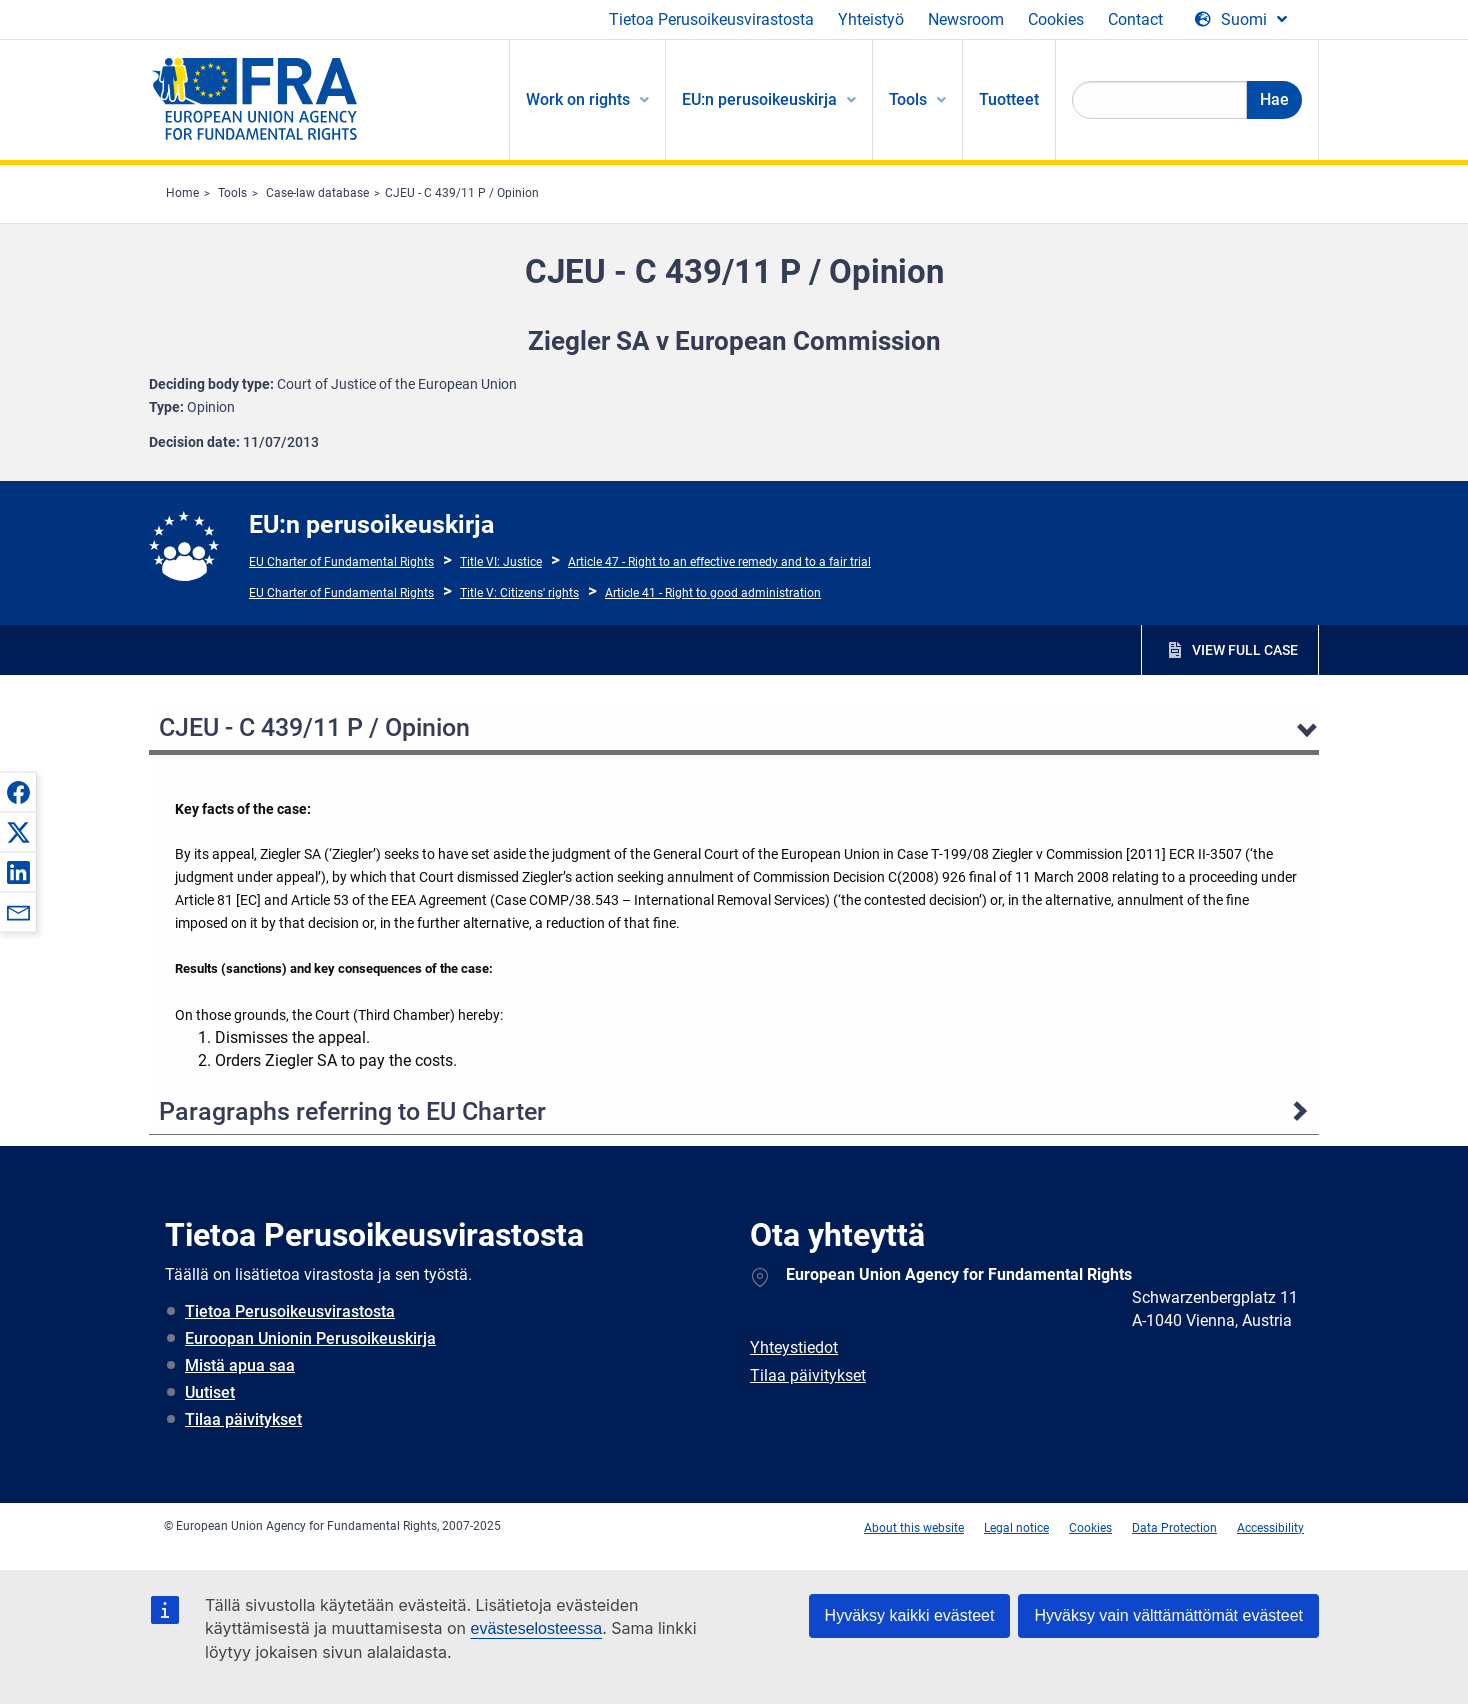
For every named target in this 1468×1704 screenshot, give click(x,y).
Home (182, 193)
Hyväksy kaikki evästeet (910, 1615)
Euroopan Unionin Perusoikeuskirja (310, 1338)
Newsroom (966, 19)
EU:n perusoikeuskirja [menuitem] (759, 99)
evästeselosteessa (536, 1628)
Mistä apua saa (240, 1365)
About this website (914, 1528)
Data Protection (1174, 1528)
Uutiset (210, 1392)
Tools (232, 193)
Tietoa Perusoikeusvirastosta (711, 19)
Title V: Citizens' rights (519, 593)
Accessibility (1270, 1528)
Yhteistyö (871, 19)
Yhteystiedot (794, 1347)
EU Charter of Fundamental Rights (341, 562)
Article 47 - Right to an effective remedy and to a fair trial (719, 562)
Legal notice (1016, 1528)
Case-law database (317, 193)
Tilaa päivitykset (243, 1419)
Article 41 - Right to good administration (713, 593)
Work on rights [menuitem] (578, 99)
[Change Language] (1241, 20)
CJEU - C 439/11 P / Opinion (462, 193)
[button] (18, 792)
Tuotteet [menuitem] (1009, 99)
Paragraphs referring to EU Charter (352, 1111)
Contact (1135, 19)
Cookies (1056, 19)
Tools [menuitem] (908, 99)
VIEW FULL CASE (1245, 650)
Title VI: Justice (501, 562)
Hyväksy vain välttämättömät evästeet (1168, 1615)
